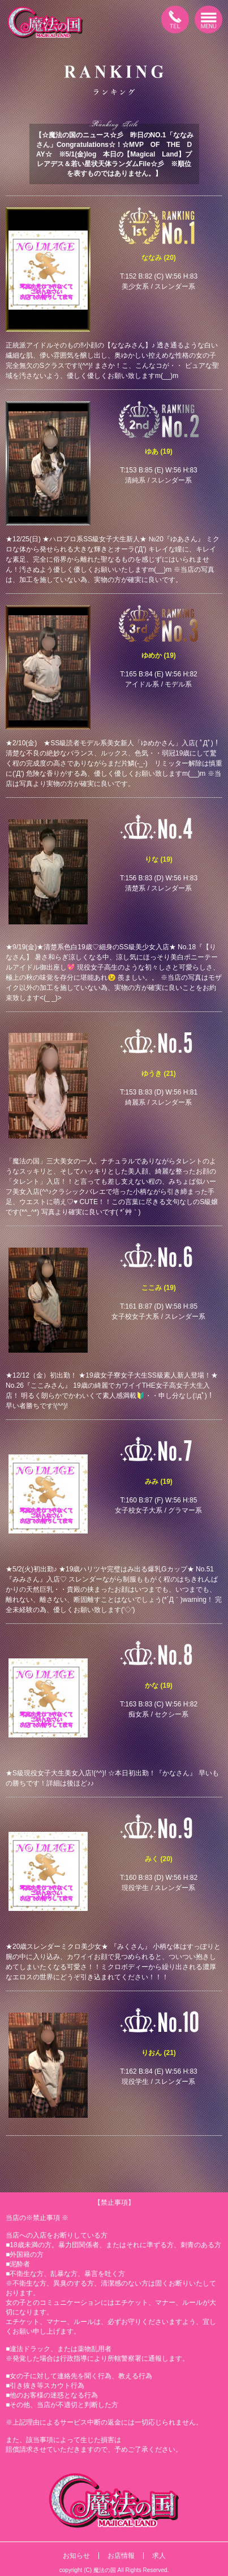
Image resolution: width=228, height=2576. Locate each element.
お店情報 (121, 2556)
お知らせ (76, 2556)
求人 (159, 2556)
